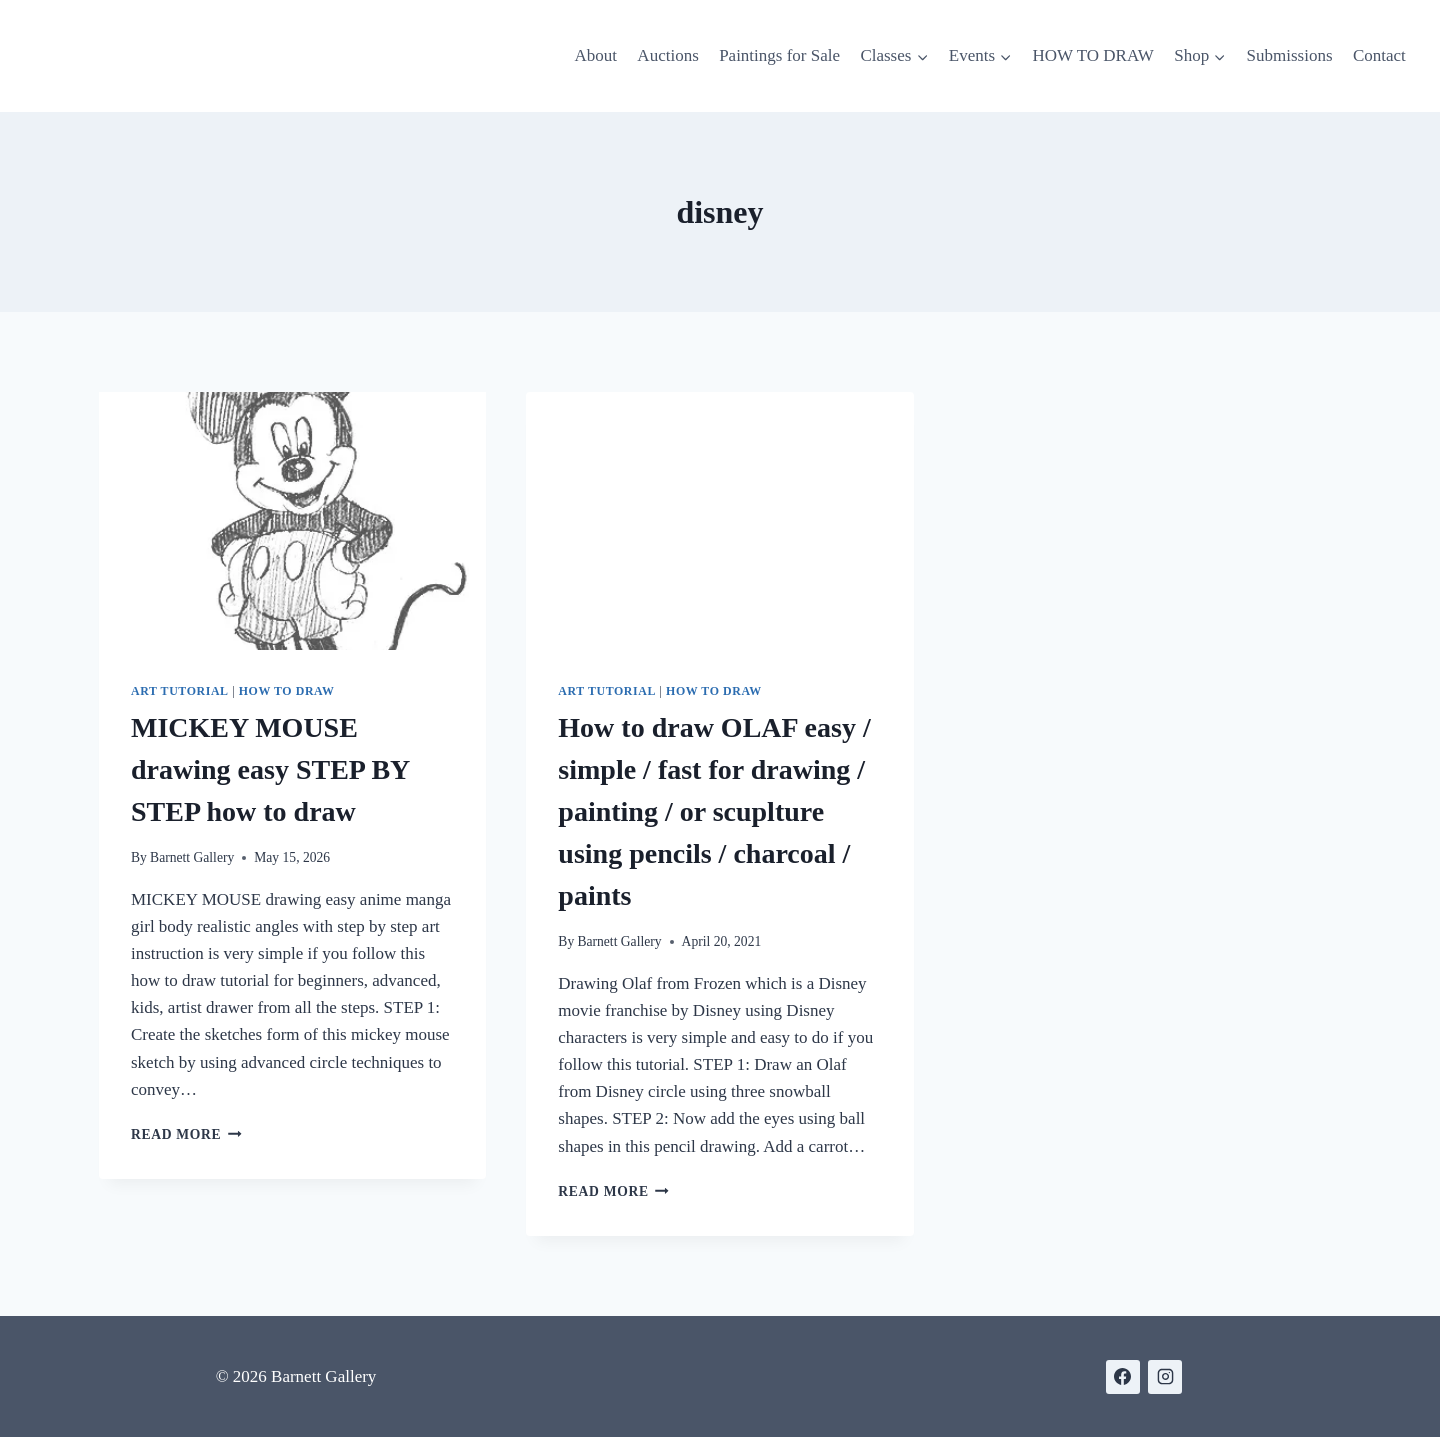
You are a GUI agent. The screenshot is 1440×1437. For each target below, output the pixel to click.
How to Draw (287, 691)
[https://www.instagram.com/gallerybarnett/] (1165, 1377)
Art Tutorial (180, 691)
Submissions (1290, 55)
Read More (186, 1134)
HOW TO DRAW (1092, 55)
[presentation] (292, 521)
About (595, 55)
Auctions (667, 55)
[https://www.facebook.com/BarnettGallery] (1123, 1377)
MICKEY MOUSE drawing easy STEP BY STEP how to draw (270, 769)
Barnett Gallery (192, 857)
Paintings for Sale (779, 55)
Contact (1379, 55)
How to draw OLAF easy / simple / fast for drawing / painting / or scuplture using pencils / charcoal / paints (714, 811)
